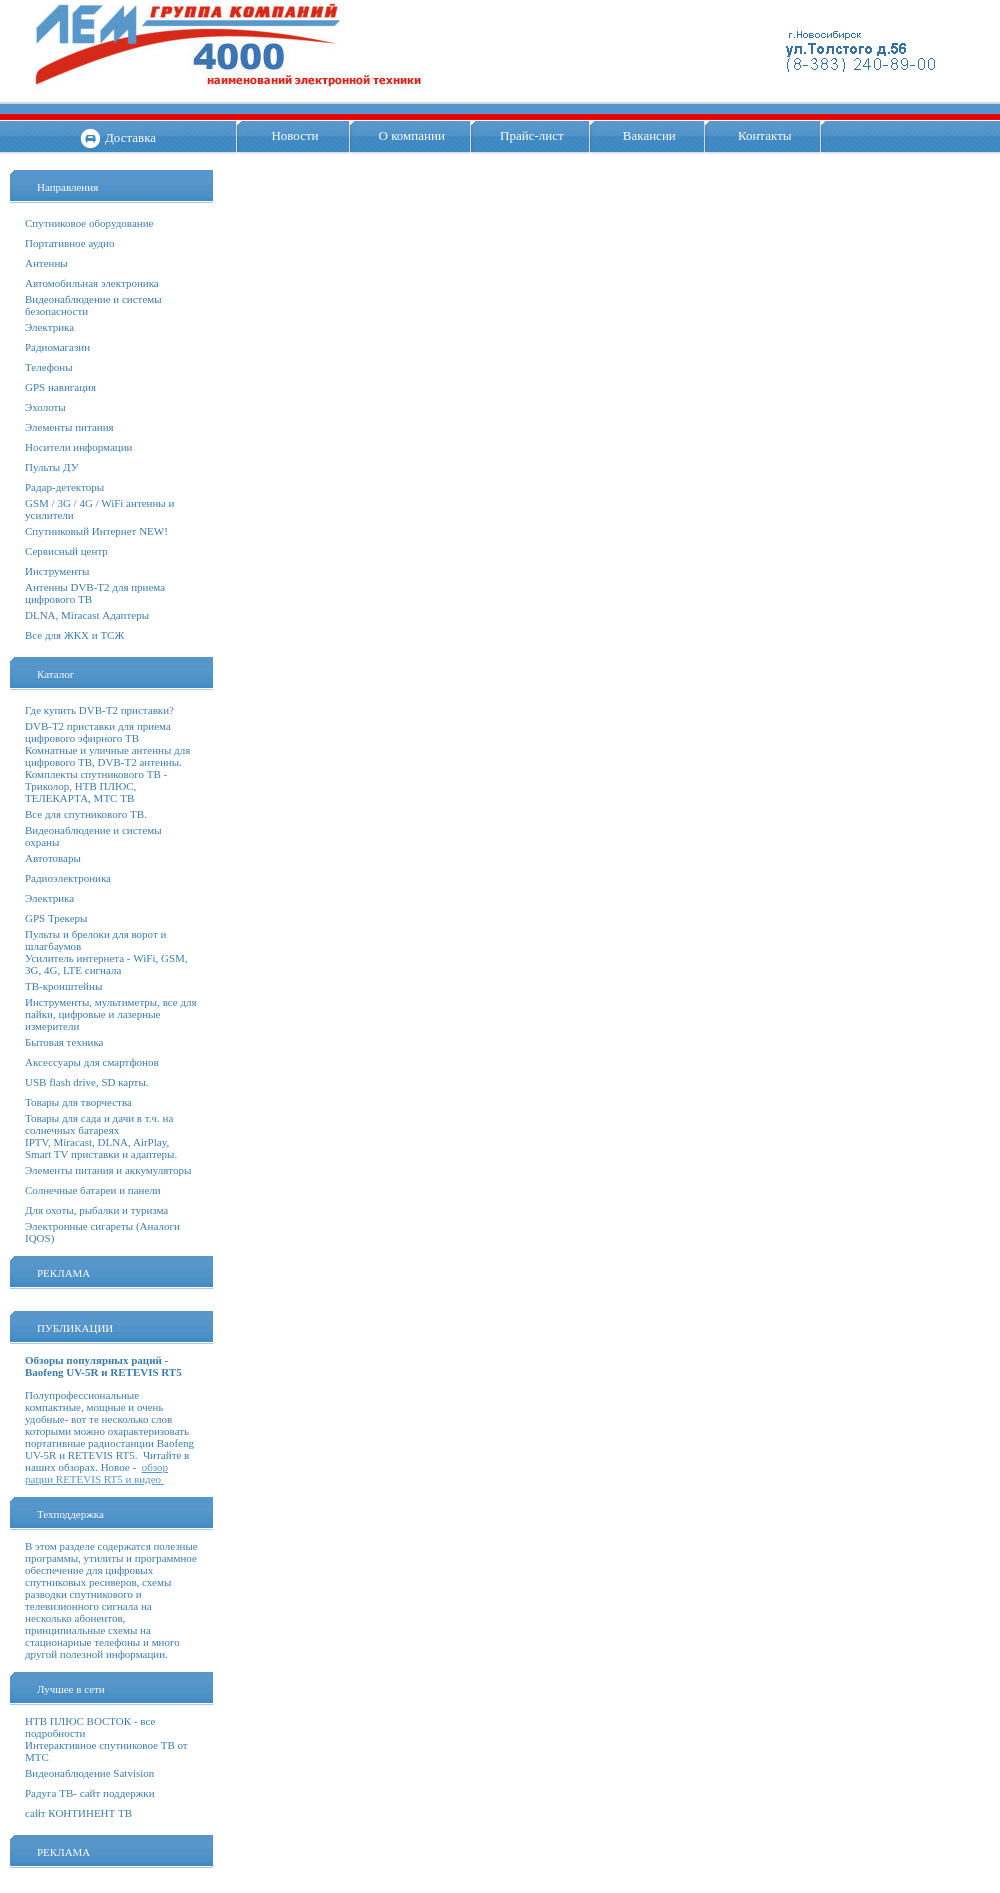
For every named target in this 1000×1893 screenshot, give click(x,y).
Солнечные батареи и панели (93, 1190)
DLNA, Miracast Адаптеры (87, 615)
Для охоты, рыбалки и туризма (96, 1210)
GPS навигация (60, 387)
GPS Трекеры (56, 918)
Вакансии (649, 135)
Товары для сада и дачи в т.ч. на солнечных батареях (99, 1124)
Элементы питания (69, 427)
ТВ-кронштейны (63, 986)
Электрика (49, 327)
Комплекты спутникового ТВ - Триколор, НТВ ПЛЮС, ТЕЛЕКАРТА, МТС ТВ (96, 786)
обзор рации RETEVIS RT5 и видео (96, 1473)
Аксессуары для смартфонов (92, 1062)
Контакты (765, 135)
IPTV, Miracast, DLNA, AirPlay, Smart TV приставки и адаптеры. (101, 1148)
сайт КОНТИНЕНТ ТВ (78, 1813)
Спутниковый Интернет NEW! (96, 531)
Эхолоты (45, 407)
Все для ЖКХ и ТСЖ (74, 635)
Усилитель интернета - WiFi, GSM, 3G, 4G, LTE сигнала (106, 964)
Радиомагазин (57, 347)
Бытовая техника (64, 1042)
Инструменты (57, 571)
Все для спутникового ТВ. (86, 814)
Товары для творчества (78, 1102)
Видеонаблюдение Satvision (89, 1773)
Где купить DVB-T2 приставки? (99, 710)
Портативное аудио (70, 243)
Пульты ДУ (51, 467)
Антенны (46, 263)
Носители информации (78, 447)
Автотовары (53, 858)
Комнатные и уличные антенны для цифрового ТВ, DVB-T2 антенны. (107, 756)
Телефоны (49, 367)
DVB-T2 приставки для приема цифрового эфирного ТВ (98, 732)
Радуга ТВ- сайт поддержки (90, 1793)
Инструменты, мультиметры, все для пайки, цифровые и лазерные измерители (111, 1014)
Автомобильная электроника (92, 283)
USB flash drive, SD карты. (87, 1082)
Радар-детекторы (64, 487)
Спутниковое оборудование (89, 223)
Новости (294, 135)
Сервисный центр (66, 551)
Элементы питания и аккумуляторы (108, 1170)
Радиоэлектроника (68, 878)
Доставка (130, 137)
